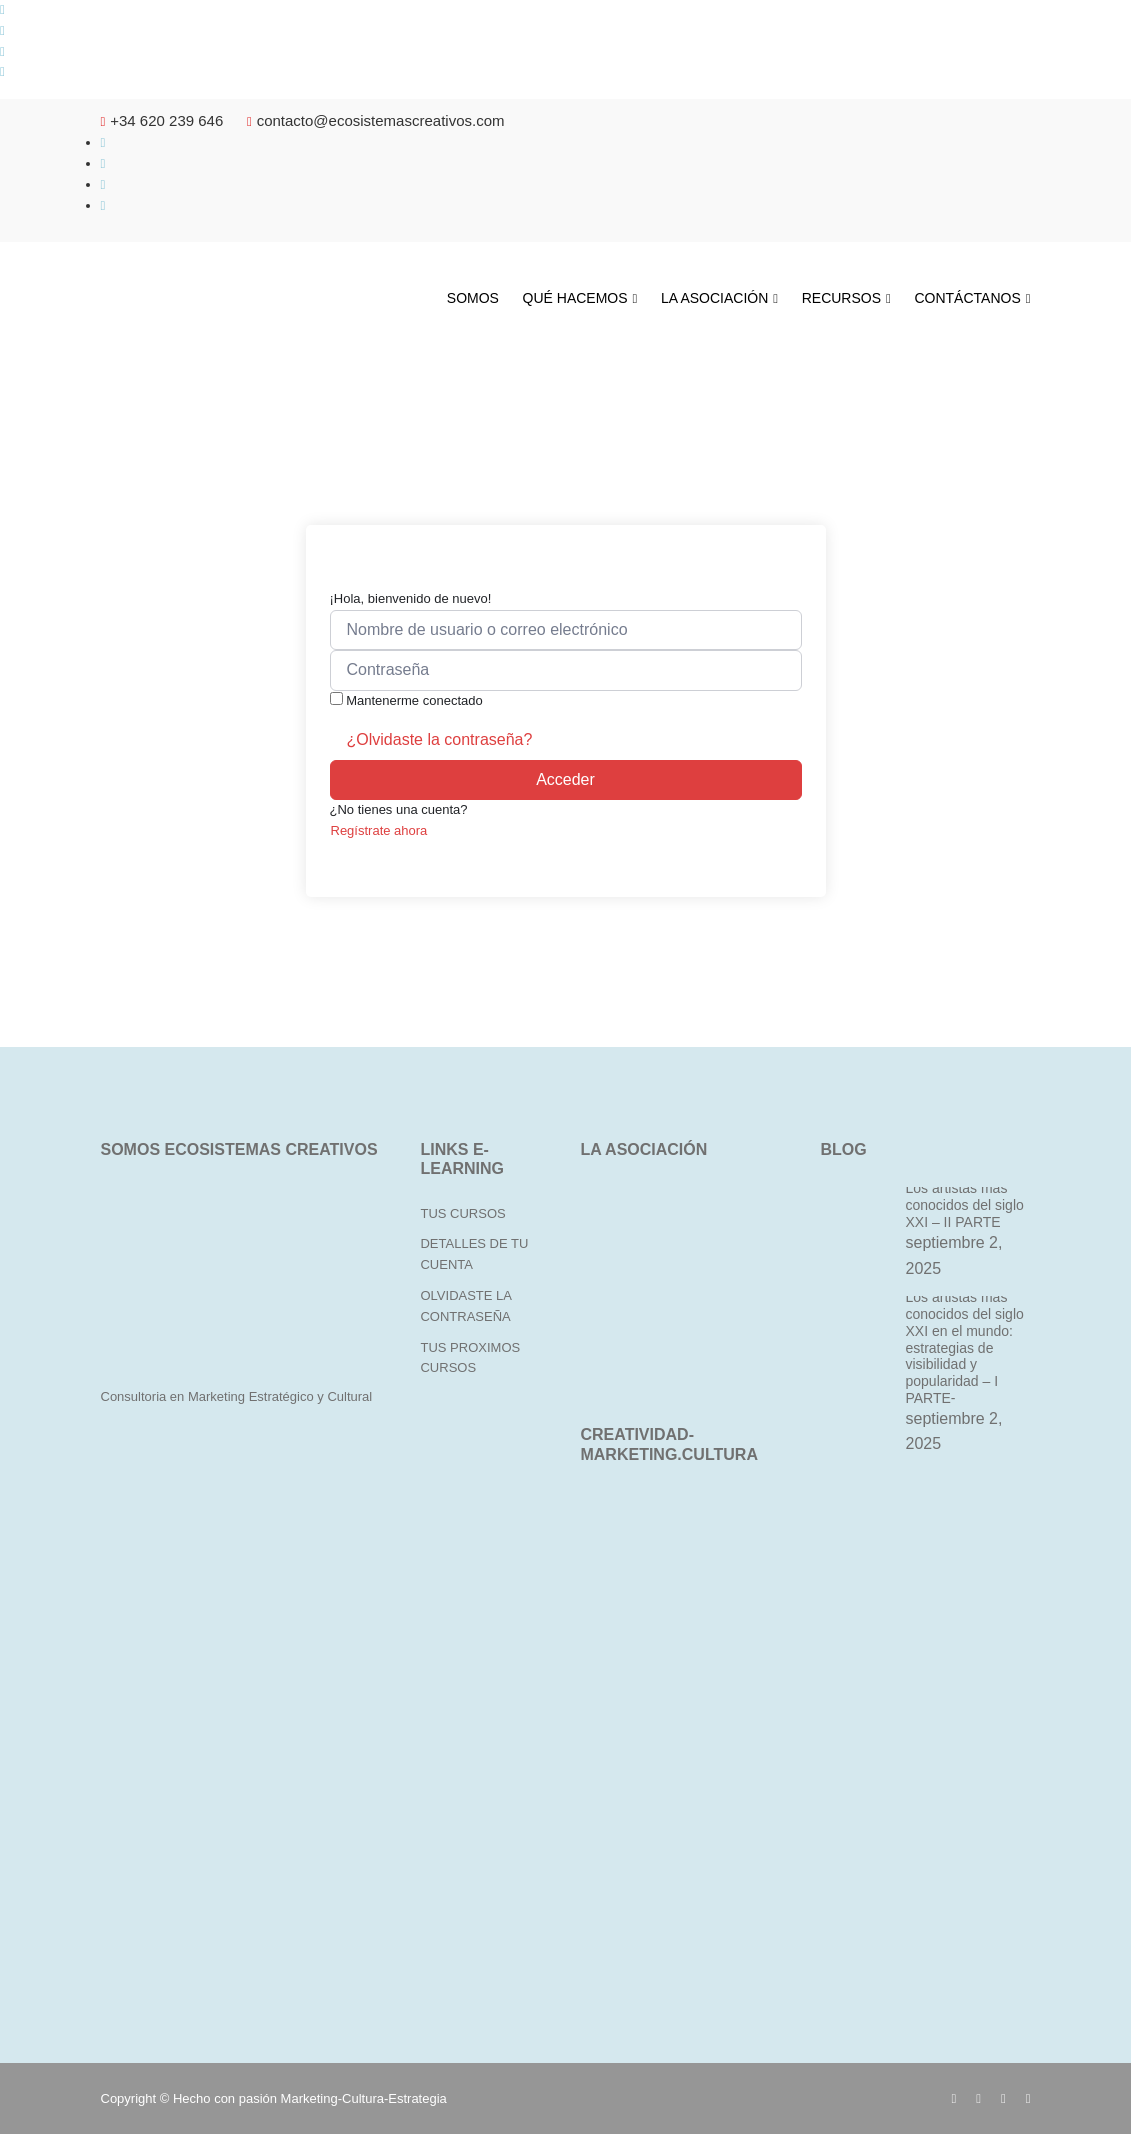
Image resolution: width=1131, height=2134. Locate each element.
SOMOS (473, 298)
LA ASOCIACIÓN (714, 298)
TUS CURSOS (462, 1213)
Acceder (565, 779)
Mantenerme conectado (414, 700)
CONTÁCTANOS (967, 298)
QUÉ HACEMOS (575, 298)
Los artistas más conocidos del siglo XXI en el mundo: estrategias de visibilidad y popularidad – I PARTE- (964, 1347)
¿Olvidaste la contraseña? (440, 739)
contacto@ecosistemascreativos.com (376, 120)
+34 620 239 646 (162, 120)
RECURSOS (841, 298)
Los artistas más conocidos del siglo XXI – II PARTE (964, 1205)
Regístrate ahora (379, 830)
